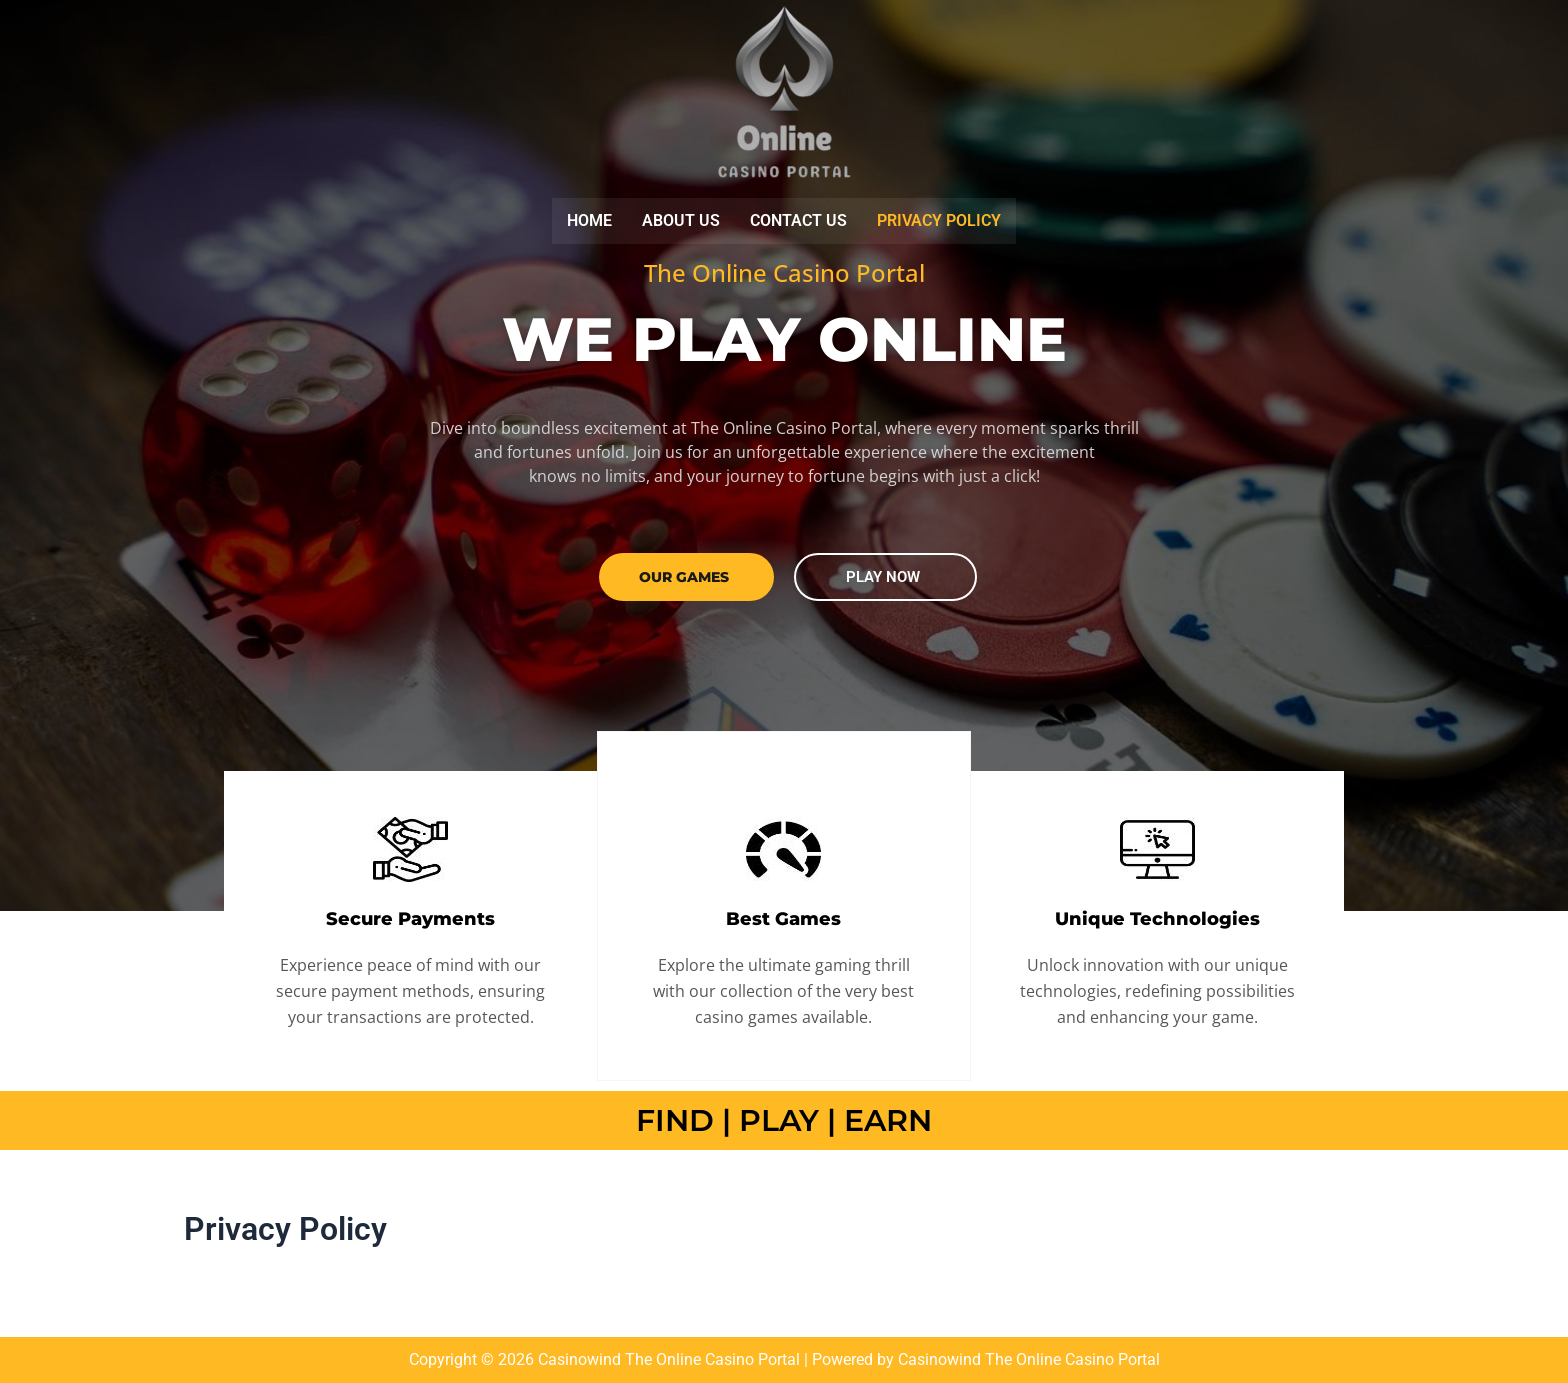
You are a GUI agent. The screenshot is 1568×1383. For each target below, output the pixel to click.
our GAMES (684, 581)
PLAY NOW (883, 581)
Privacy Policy (939, 224)
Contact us (798, 224)
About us (681, 224)
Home (589, 224)
